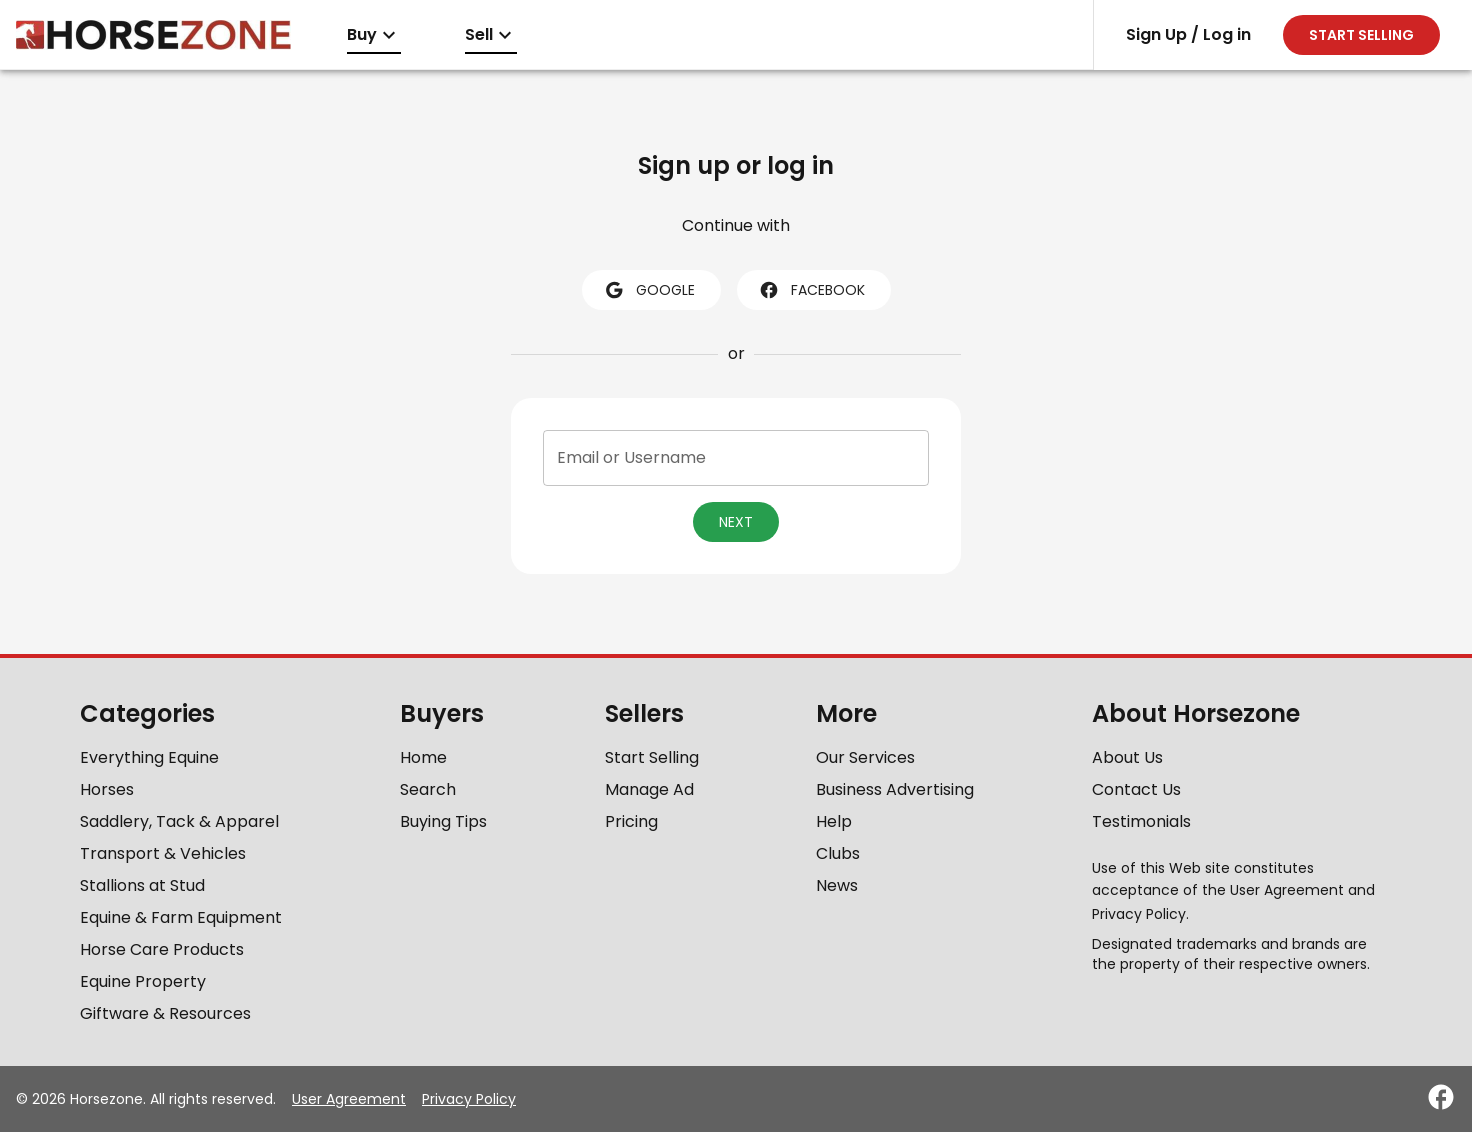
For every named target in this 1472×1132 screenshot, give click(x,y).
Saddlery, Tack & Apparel (179, 821)
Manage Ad (649, 789)
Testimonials (1141, 821)
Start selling (1361, 35)
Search (428, 789)
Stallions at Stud (142, 885)
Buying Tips (443, 821)
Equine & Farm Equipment (181, 917)
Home (423, 757)
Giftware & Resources (165, 1013)
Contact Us (1136, 789)
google (649, 290)
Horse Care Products (162, 949)
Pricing (631, 821)
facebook (812, 290)
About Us (1127, 757)
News (837, 885)
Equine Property (143, 981)
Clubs (838, 853)
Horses (107, 789)
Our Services (865, 757)
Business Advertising (895, 789)
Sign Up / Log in (1188, 34)
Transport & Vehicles (163, 853)
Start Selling (652, 757)
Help (834, 821)
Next (736, 522)
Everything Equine (149, 757)
